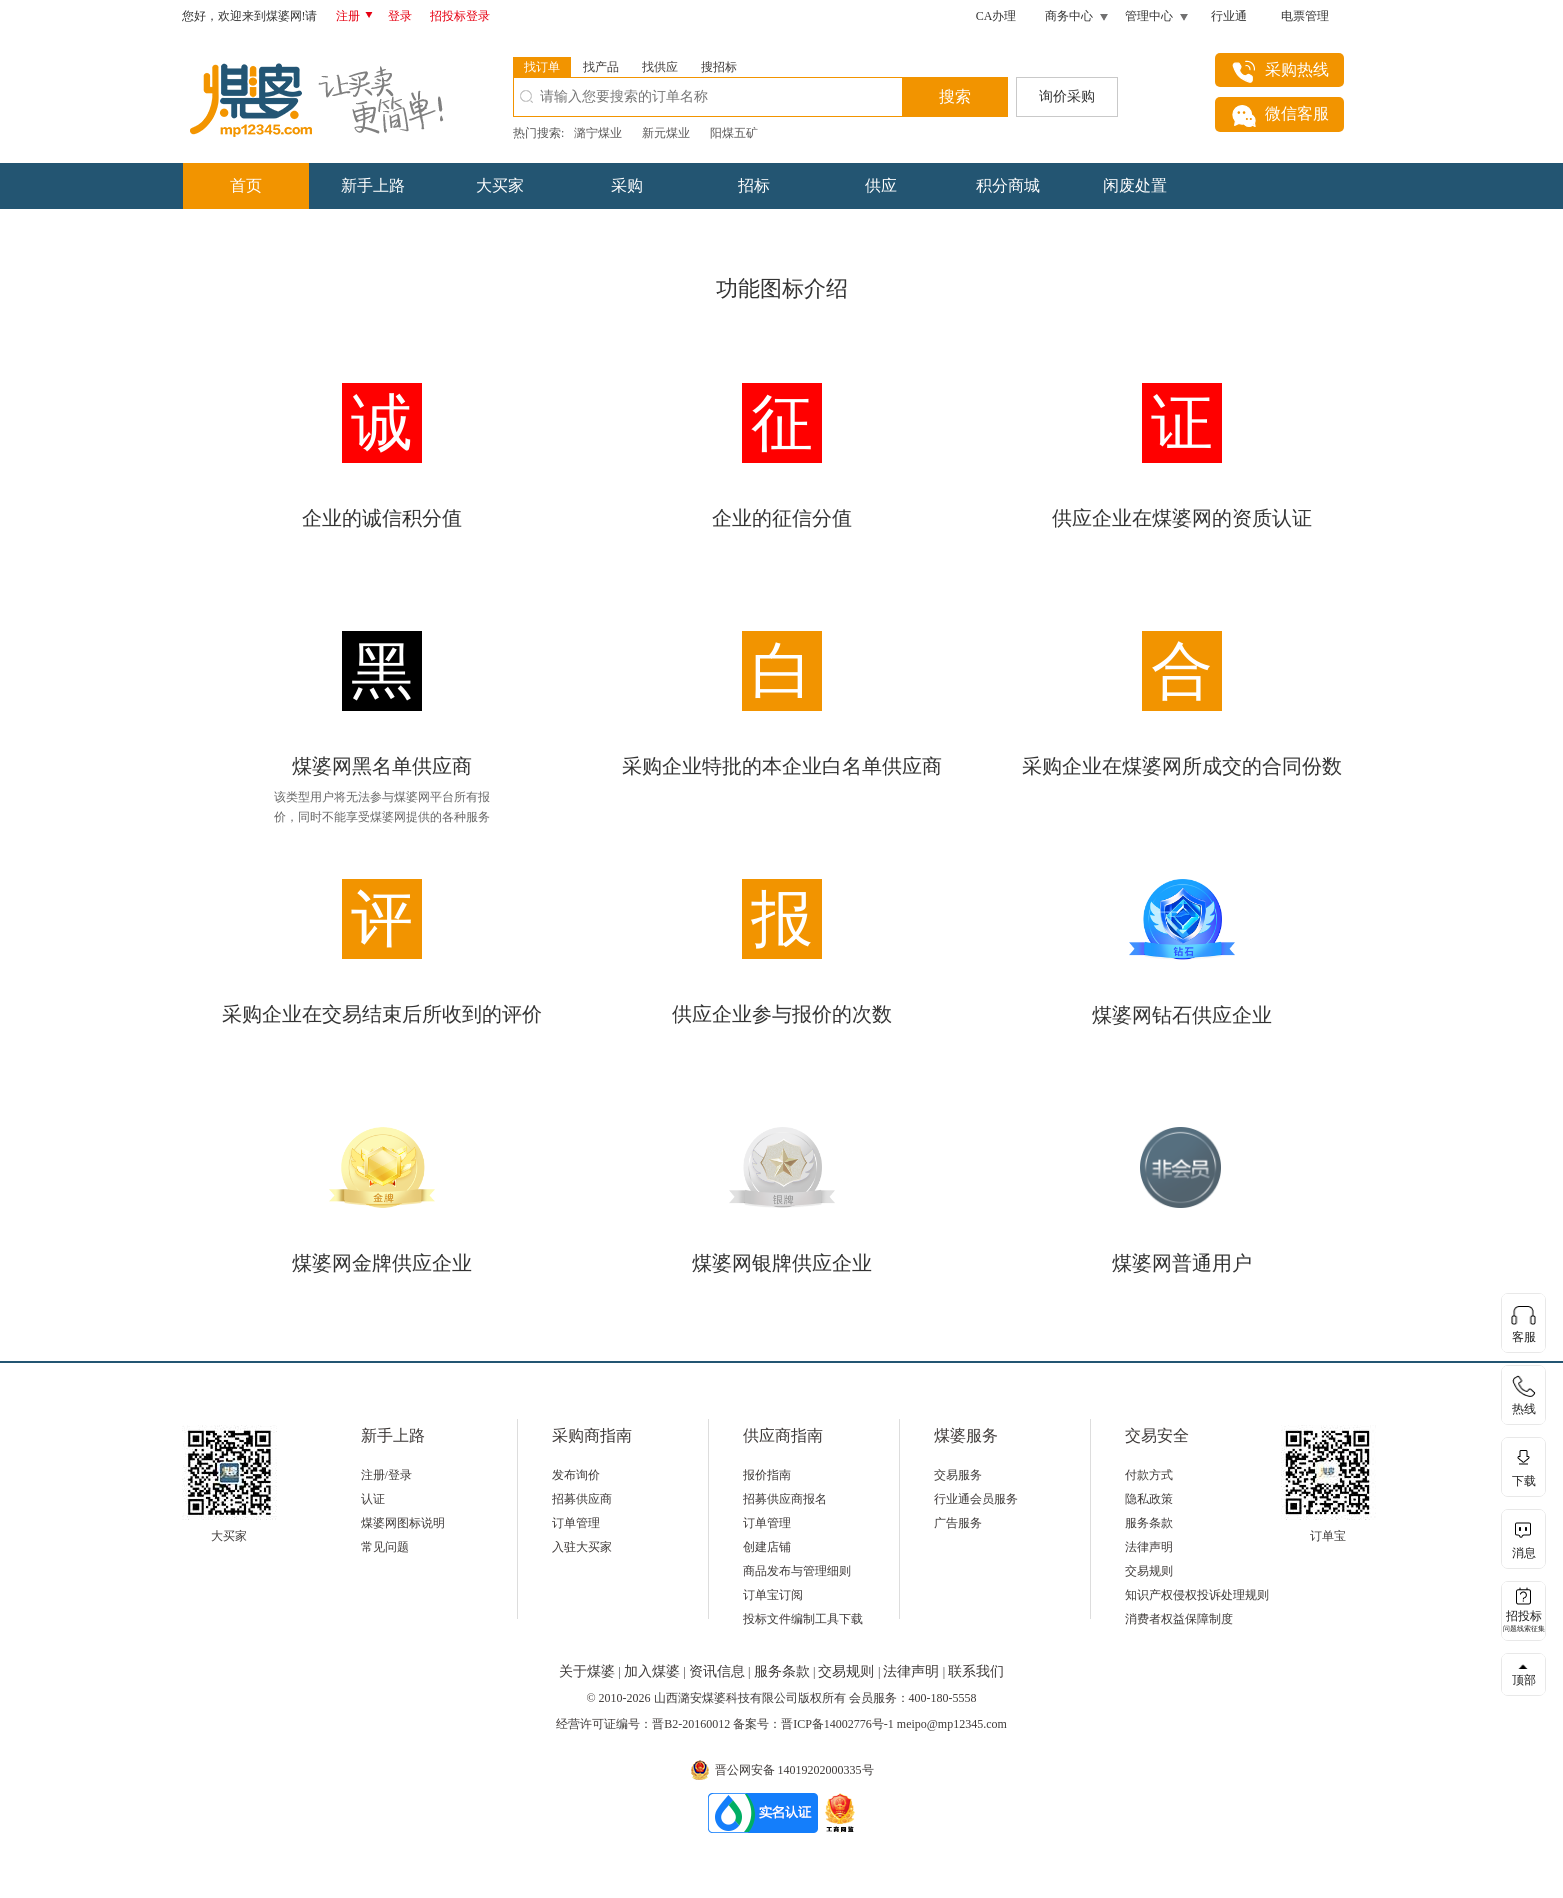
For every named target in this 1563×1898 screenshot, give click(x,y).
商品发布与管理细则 (797, 1571)
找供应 (660, 67)
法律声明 (1149, 1547)
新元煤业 (666, 133)
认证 (373, 1499)
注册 (358, 16)
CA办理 (996, 16)
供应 (881, 185)
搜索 (955, 96)
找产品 (601, 67)
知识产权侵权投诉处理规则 (1197, 1595)
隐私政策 (1149, 1499)
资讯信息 (719, 1671)
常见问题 (385, 1547)
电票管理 (1305, 16)
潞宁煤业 (598, 133)
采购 (627, 185)
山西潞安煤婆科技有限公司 (726, 1698)
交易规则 (1149, 1571)
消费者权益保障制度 (1179, 1619)
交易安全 (1157, 1435)
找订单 (542, 67)
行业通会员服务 (976, 1499)
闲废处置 (1135, 185)
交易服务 (958, 1475)
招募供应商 (582, 1499)
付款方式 (1149, 1475)
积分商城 (1008, 185)
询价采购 (1067, 96)
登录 (400, 16)
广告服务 (958, 1523)
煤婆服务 (966, 1435)
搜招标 (719, 67)
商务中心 (1069, 16)
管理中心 (1149, 16)
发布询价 (576, 1475)
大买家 (500, 185)
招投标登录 (460, 16)
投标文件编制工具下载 (803, 1619)
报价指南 (767, 1475)
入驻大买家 (582, 1547)
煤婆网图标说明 (403, 1523)
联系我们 (976, 1671)
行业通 (1229, 16)
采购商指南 (592, 1435)
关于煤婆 (589, 1671)
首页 (246, 185)
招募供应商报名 (785, 1499)
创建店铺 (767, 1547)
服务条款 (1149, 1523)
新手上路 (373, 185)
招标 (754, 185)
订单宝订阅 (773, 1595)
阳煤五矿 (734, 133)
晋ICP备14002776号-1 (837, 1724)
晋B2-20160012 (691, 1724)
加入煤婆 (654, 1671)
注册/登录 (386, 1475)
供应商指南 (783, 1435)
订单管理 (576, 1523)
